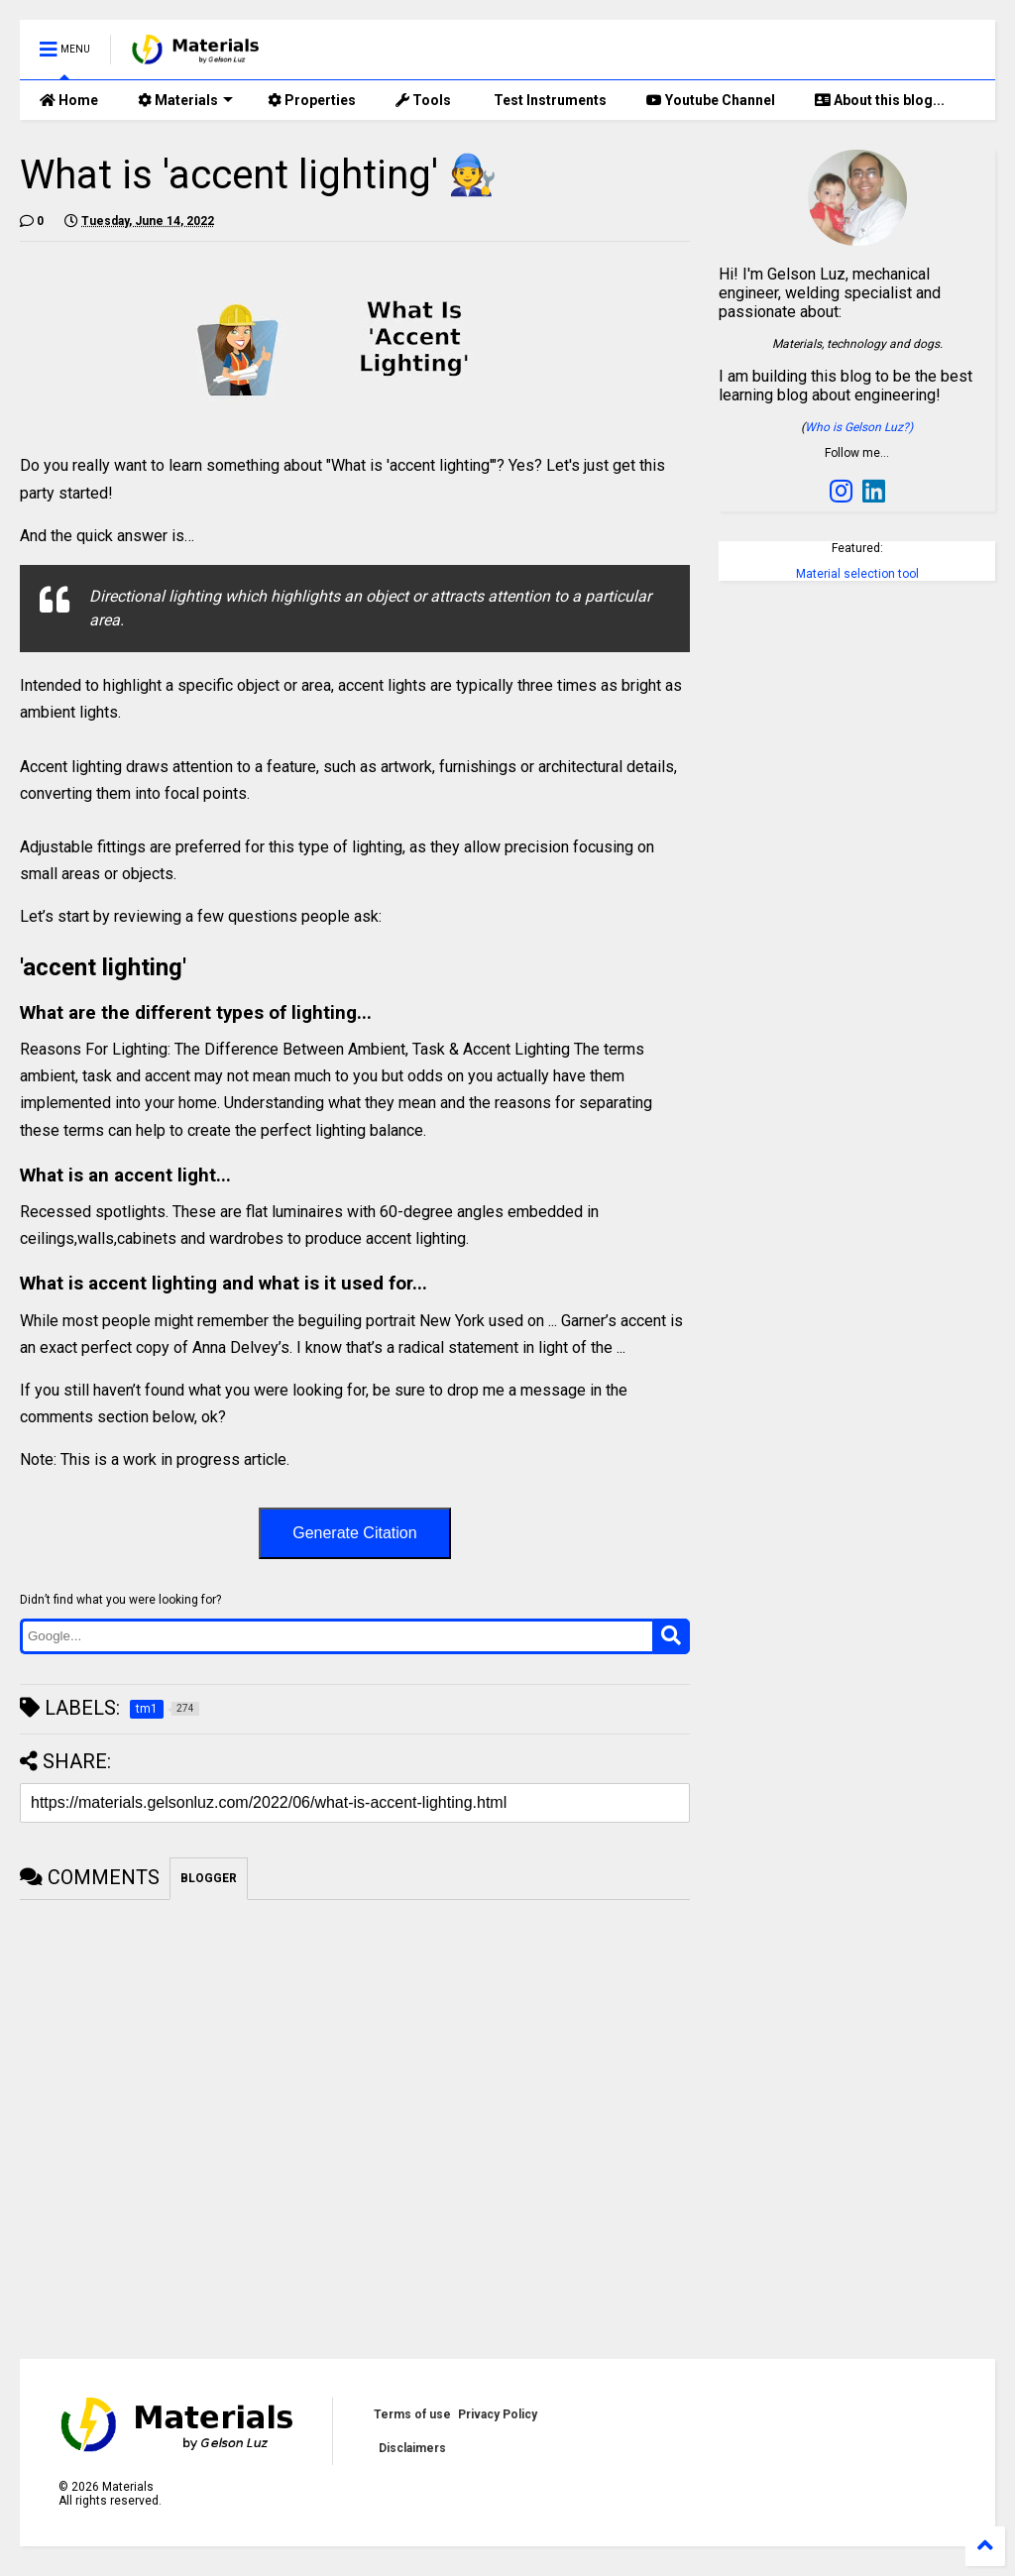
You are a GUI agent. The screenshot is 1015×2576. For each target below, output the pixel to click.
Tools (423, 100)
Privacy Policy (497, 2414)
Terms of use (412, 2414)
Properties (312, 100)
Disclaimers (412, 2448)
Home (69, 100)
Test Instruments (549, 100)
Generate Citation (354, 1532)
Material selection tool (857, 574)
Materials (185, 100)
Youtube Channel (710, 100)
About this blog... (880, 100)
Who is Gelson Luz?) (859, 427)
